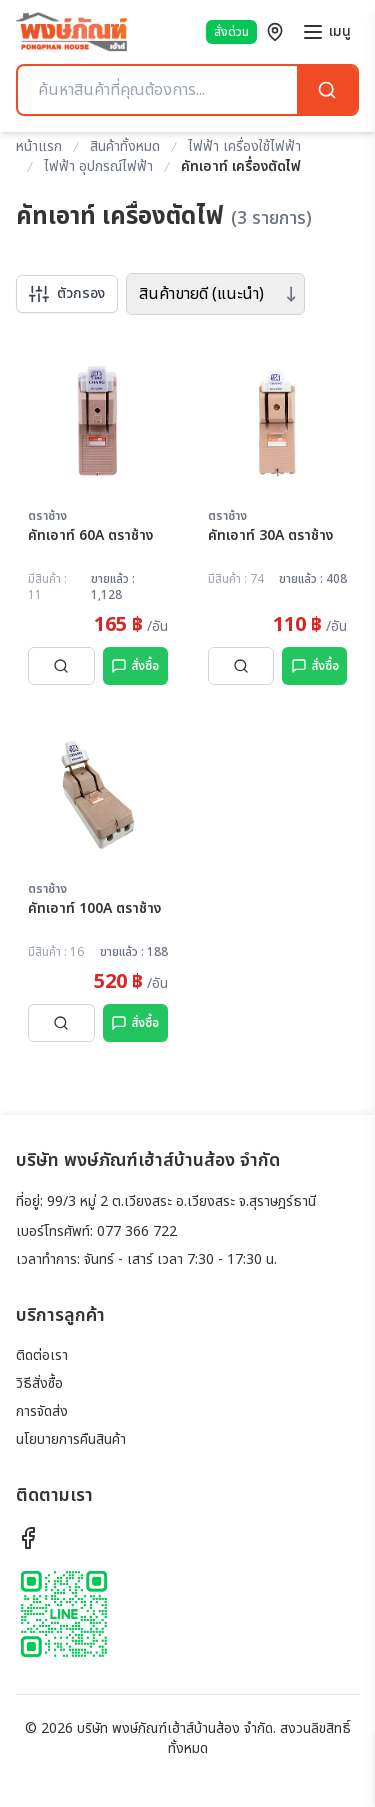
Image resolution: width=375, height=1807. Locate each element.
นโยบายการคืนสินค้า (71, 1439)
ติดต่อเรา (42, 1355)
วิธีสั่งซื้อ (39, 1383)
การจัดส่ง (42, 1411)
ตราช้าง (47, 516)
